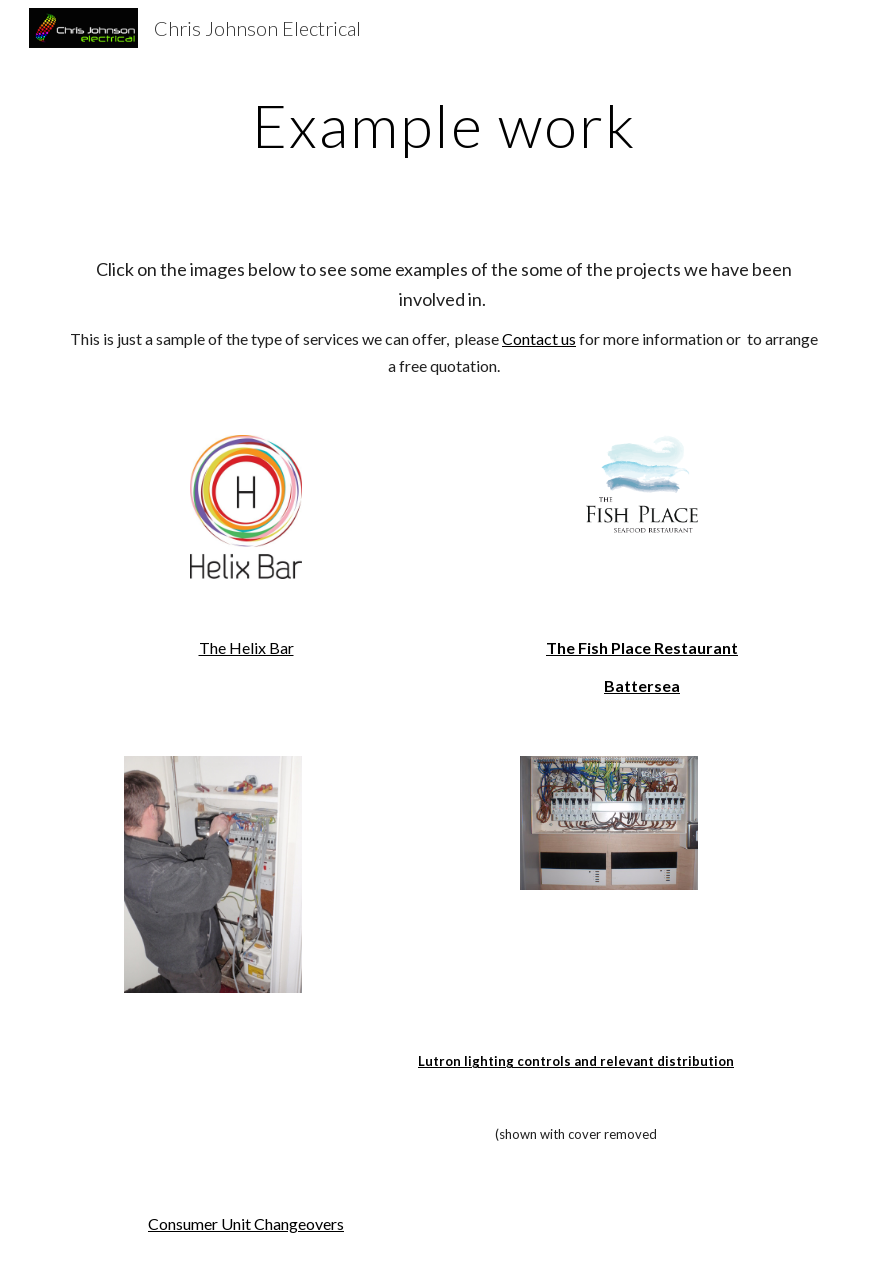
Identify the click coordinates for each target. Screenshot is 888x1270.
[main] (444, 125)
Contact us (539, 338)
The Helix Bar (246, 647)
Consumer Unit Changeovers (246, 1223)
